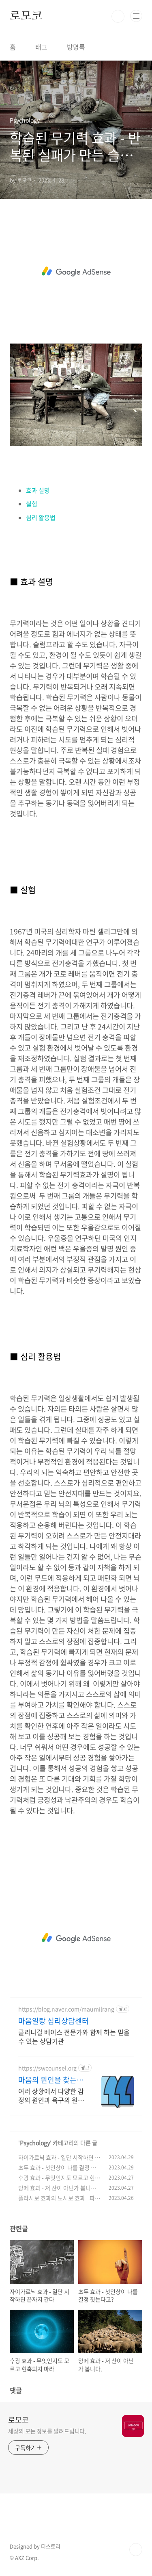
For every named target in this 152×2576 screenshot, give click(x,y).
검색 (118, 16)
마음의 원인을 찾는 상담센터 (51, 2080)
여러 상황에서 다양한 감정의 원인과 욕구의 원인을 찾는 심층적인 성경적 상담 (51, 2095)
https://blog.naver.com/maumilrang (66, 2009)
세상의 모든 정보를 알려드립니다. (47, 2431)
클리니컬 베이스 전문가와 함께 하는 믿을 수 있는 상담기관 (74, 2036)
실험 (31, 503)
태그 (41, 47)
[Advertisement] (76, 271)
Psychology (35, 2143)
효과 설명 (38, 490)
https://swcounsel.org (47, 2068)
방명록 (76, 47)
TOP (135, 2549)
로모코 (26, 16)
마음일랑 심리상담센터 (53, 2021)
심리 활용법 (41, 517)
